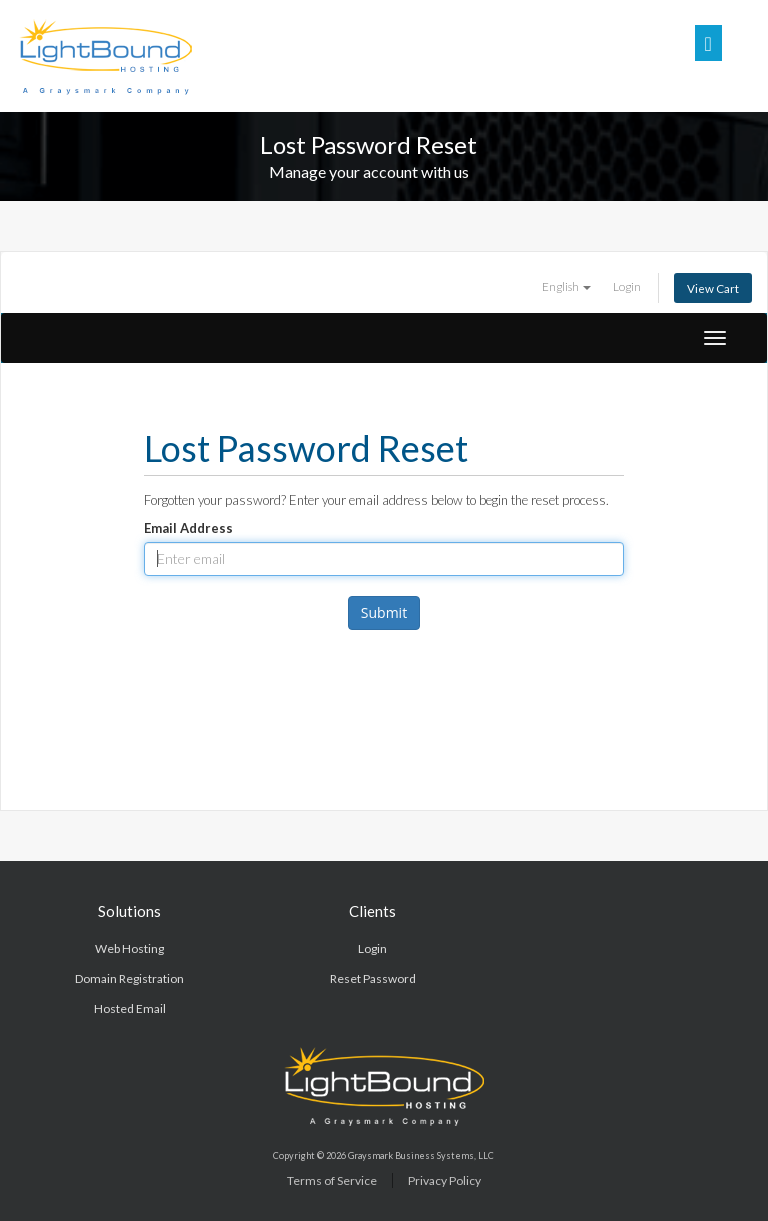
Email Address (188, 528)
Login (627, 286)
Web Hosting (129, 948)
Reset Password (373, 978)
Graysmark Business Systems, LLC (421, 1155)
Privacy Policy (444, 1180)
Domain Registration (129, 978)
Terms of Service (332, 1180)
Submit (384, 612)
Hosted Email (130, 1008)
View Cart (713, 288)
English (566, 286)
